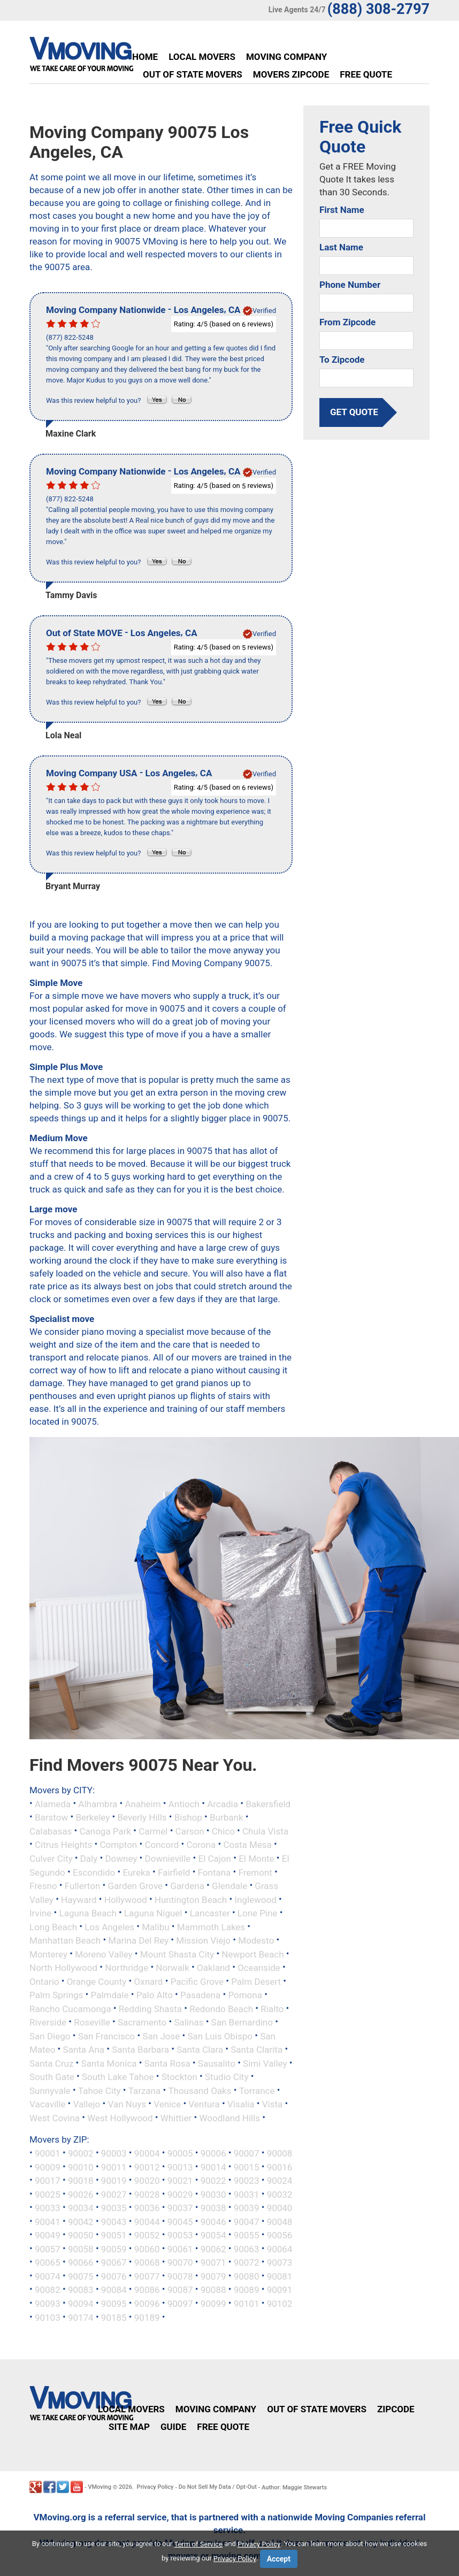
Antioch (184, 1803)
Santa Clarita (256, 2049)
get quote (354, 412)
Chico (223, 1830)
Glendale (229, 1886)
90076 (114, 2276)
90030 (213, 2194)
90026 (81, 2194)
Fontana (214, 1872)
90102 (280, 2303)
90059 (114, 2248)
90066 (81, 2262)
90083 (81, 2289)
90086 (147, 2289)
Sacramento (142, 2022)
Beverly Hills (141, 1817)
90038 (213, 2208)
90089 (246, 2289)
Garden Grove (135, 1886)
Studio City (226, 2076)
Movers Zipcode (291, 74)
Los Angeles (109, 1926)
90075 (81, 2276)
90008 (280, 2153)
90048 (280, 2221)
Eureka (136, 1872)
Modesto (256, 1940)
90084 (114, 2289)
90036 (147, 2208)
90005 (180, 2153)
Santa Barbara (140, 2049)
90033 (47, 2208)
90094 (81, 2303)
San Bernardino (242, 2022)
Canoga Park (105, 1830)
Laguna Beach (87, 1913)
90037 (180, 2208)
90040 (280, 2208)
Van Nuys (127, 2104)
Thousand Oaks (199, 2090)
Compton (118, 1844)
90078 (180, 2276)
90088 (213, 2289)
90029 (180, 2194)
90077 (147, 2276)
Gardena (187, 1886)
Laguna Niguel (153, 1913)
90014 (213, 2166)
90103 (47, 2317)
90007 (246, 2153)
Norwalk (172, 1967)
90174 (81, 2317)
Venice (167, 2104)
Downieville (168, 1858)
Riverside (47, 2022)
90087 (180, 2289)
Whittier (176, 2117)
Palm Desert (256, 1981)
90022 (213, 2180)
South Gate (51, 2076)
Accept (278, 2559)
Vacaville (47, 2104)
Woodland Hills (229, 2117)
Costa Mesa (247, 1844)
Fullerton (83, 1886)
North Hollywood (63, 1967)
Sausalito (216, 2063)
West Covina (54, 2117)
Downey (121, 1858)
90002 (81, 2153)
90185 (114, 2317)
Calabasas (50, 1830)
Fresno (43, 1886)
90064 (280, 2248)
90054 (213, 2235)
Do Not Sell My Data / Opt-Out (218, 2486)
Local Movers (202, 56)
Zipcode (396, 2409)
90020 (147, 2180)
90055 (246, 2235)
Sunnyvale (50, 2090)
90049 (47, 2235)
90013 (180, 2166)
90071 (213, 2262)
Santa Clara (200, 2049)
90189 (147, 2317)
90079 (213, 2276)
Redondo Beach (221, 2008)
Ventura (203, 2104)
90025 (47, 2194)
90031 (246, 2194)
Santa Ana (83, 2049)
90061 (180, 2248)
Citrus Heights (63, 1844)
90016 (280, 2166)
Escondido (94, 1872)
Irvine (40, 1913)
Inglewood (255, 1899)
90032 (280, 2194)
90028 (147, 2194)
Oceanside (259, 1967)
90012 (147, 2166)
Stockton (179, 2076)
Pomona (245, 1995)
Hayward (79, 1899)
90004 (147, 2153)
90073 (280, 2262)
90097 (180, 2303)
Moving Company (286, 56)
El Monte (256, 1858)
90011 (114, 2166)
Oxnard (148, 1981)
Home (145, 56)
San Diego (50, 2035)
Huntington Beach (191, 1899)
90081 (280, 2276)
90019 (114, 2180)
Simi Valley (265, 2063)
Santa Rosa (167, 2063)
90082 (47, 2289)
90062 (213, 2248)
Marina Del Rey (138, 1940)
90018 (81, 2180)
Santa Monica (109, 2063)
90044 (147, 2221)
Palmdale (110, 1995)
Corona (201, 1844)
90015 (246, 2166)
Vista (272, 2104)
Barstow (51, 1817)
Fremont (255, 1872)
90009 (47, 2166)
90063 (246, 2248)
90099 (213, 2303)
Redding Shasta (150, 2008)
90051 (114, 2235)
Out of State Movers (192, 74)
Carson (189, 1830)
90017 (47, 2180)
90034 (81, 2208)
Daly (89, 1858)
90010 (81, 2166)
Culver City (51, 1858)
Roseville (92, 2022)
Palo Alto (154, 1995)
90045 (180, 2221)
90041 (47, 2221)
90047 (246, 2221)
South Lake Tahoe (118, 2076)
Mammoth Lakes (211, 1926)
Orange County (97, 1981)
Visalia (241, 2104)
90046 (213, 2221)
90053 (180, 2235)
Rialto (272, 2008)
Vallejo (87, 2104)
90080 (246, 2276)
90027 (114, 2194)
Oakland (213, 1967)
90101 (246, 2303)
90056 (280, 2235)
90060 (147, 2248)
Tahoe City (99, 2090)
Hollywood (125, 1899)
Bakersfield (268, 1803)
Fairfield (174, 1872)
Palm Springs (56, 1995)
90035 (114, 2208)
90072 (246, 2262)
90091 (280, 2289)
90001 (47, 2153)
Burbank (226, 1817)
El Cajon (214, 1858)
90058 (81, 2248)
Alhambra (97, 1803)
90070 (180, 2262)
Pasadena (200, 1995)
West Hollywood (119, 2117)
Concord (161, 1844)
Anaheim (143, 1803)
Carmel (153, 1830)
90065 (47, 2262)
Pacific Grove (197, 1981)
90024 (280, 2180)
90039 (246, 2208)
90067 (114, 2262)
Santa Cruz (51, 2063)
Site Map (129, 2426)
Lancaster (210, 1913)
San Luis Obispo (220, 2035)
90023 (246, 2180)
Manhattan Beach (65, 1940)
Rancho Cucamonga (70, 2008)
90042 (81, 2221)
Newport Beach (252, 1953)
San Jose (161, 2035)
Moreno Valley (103, 1953)
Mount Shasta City (177, 1953)
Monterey (48, 1953)
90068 (147, 2262)
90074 (47, 2276)
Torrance (257, 2090)
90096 (147, 2303)
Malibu (155, 1926)
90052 (147, 2235)
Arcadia (222, 1803)
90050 (81, 2235)
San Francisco (106, 2035)
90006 (213, 2153)
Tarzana (144, 2090)
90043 (114, 2221)
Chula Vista (265, 1830)
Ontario (44, 1981)
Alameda (53, 1803)
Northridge (126, 1967)
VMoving (99, 2486)
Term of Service (198, 2544)
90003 (114, 2153)
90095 (114, 2303)
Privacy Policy (155, 2486)
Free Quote (366, 74)
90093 (47, 2303)
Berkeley (92, 1817)
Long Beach (53, 1926)
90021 (180, 2180)
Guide (173, 2426)
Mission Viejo (203, 1940)
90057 (47, 2248)
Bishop (188, 1817)
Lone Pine (258, 1913)
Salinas (188, 2022)
